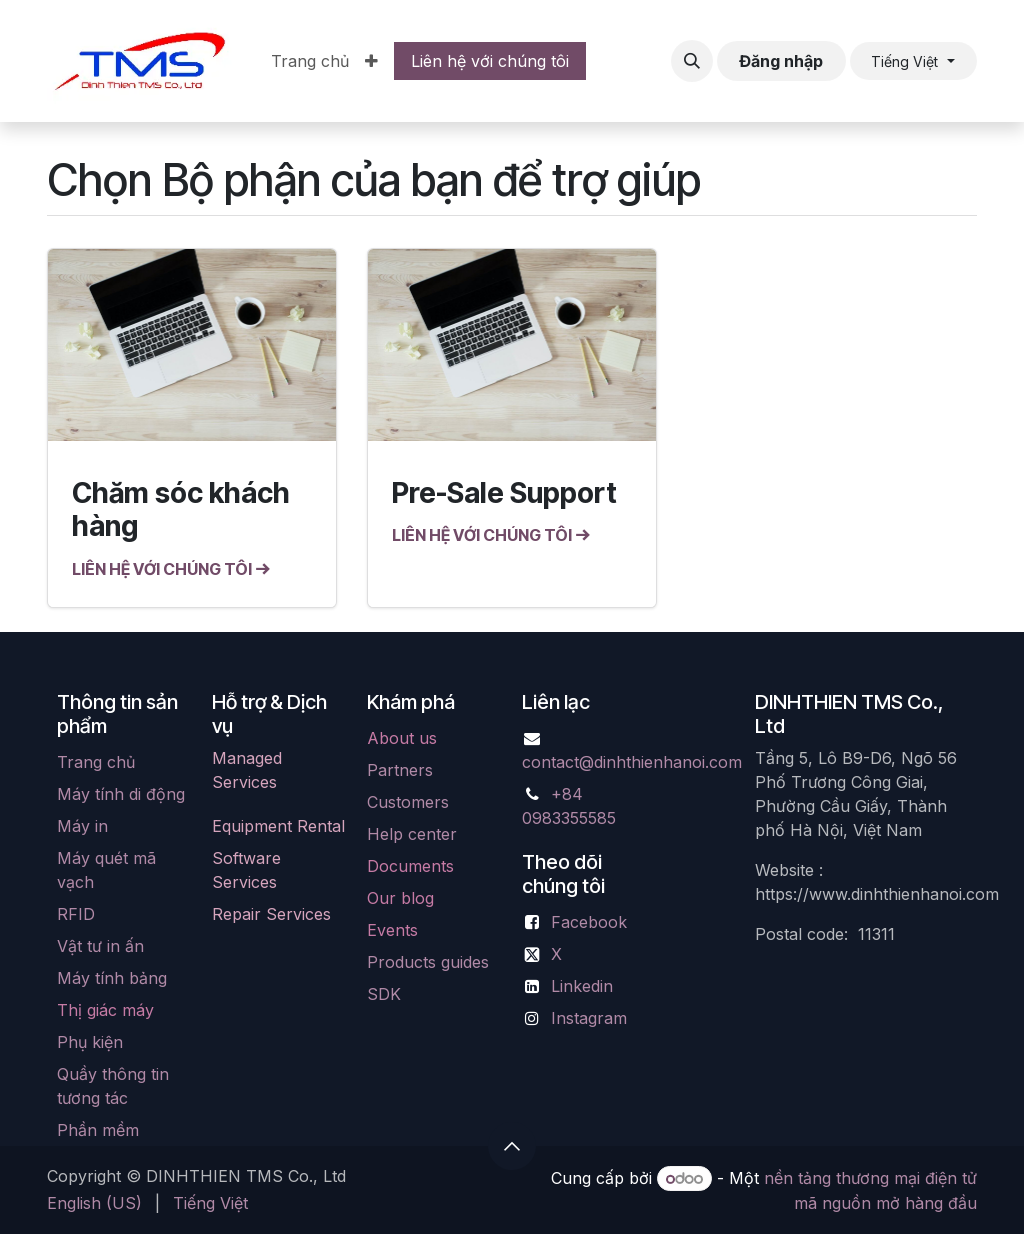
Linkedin (582, 986)
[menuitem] (310, 61)
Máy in (82, 826)
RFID (76, 914)
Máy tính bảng (112, 978)
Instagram (589, 1018)
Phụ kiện (90, 1042)
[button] (692, 61)
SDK (384, 994)
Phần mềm (98, 1130)
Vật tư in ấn (100, 946)
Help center (412, 834)
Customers (408, 802)
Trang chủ (96, 762)
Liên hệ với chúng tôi (490, 61)
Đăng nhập (781, 61)
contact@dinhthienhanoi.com (632, 762)
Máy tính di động (121, 794)
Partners (400, 770)
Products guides (428, 962)
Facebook (589, 922)
